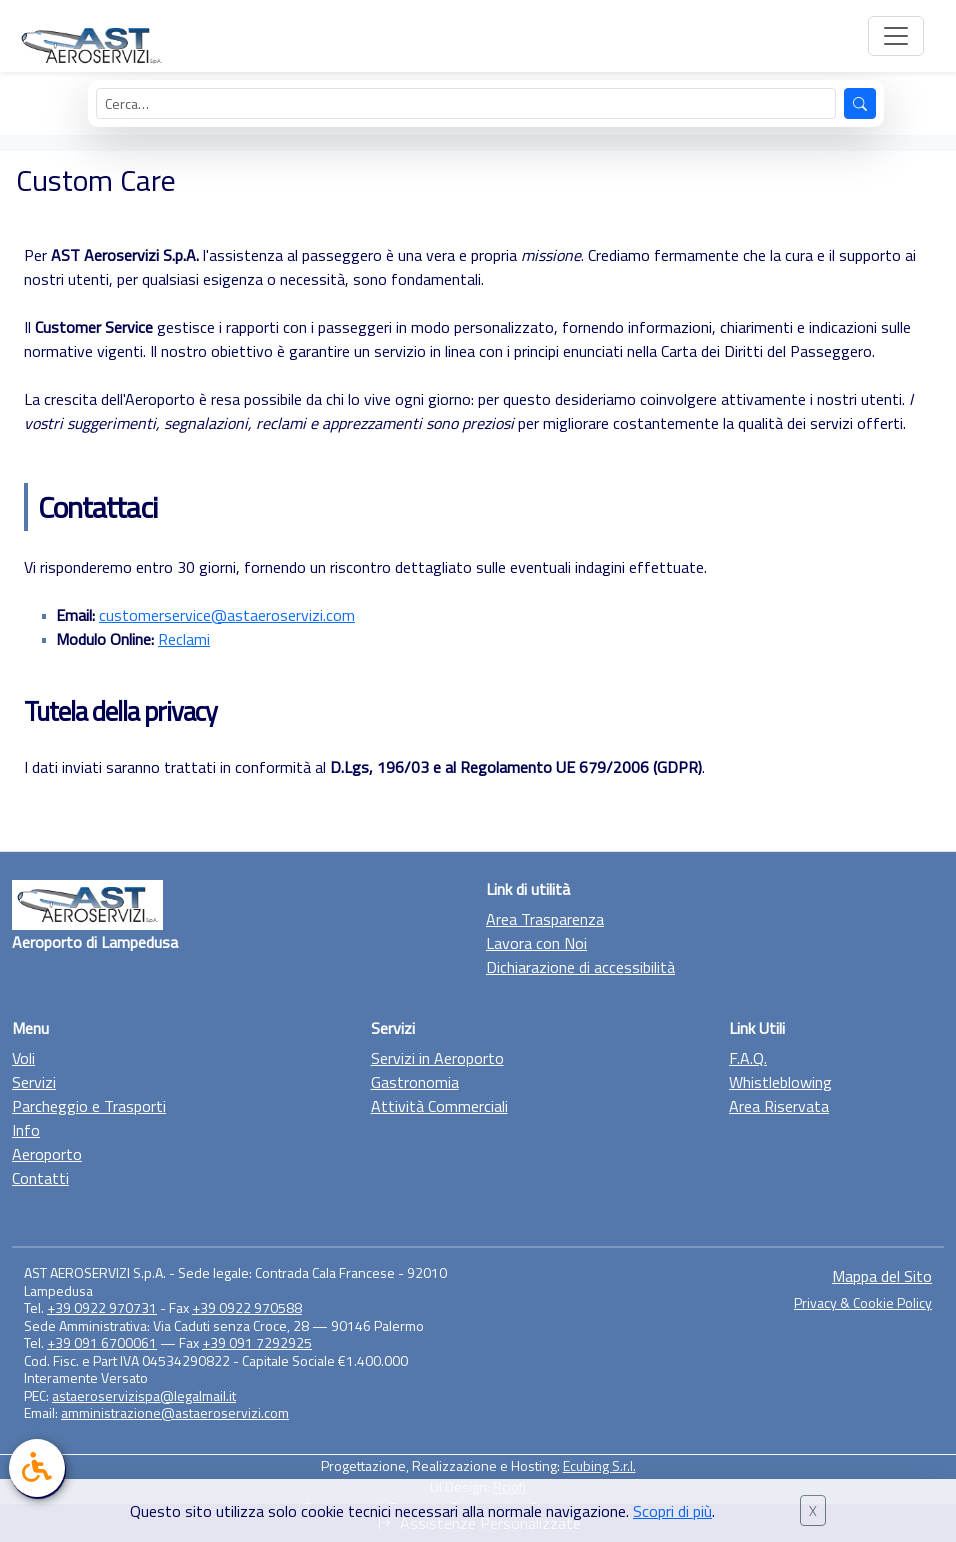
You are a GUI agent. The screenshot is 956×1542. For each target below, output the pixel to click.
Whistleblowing (780, 1082)
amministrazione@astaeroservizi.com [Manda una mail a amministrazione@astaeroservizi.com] (175, 1412)
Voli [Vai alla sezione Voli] (23, 1058)
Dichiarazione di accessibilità (580, 967)
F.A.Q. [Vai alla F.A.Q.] (748, 1058)
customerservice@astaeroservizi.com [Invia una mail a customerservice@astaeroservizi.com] (227, 615)
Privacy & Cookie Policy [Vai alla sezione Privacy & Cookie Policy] (863, 1302)
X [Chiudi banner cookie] (813, 1510)
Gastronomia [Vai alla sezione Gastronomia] (415, 1082)
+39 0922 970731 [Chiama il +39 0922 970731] (102, 1307)
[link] (37, 1468)
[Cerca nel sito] (466, 103)
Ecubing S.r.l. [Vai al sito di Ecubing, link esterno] (599, 1465)
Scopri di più (672, 1511)
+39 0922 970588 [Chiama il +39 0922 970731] (247, 1307)
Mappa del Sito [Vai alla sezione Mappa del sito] (882, 1276)
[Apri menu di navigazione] (896, 36)
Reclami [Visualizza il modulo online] (184, 639)
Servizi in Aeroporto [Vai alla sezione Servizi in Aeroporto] (437, 1058)
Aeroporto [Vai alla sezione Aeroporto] (47, 1154)
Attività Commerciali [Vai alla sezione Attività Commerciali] (439, 1106)
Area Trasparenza (545, 919)
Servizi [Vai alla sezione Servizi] (34, 1082)
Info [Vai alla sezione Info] (26, 1130)
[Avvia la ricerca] (860, 103)
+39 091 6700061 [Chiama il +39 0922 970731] (102, 1342)
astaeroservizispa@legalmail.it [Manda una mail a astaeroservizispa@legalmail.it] (144, 1395)
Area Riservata (779, 1106)
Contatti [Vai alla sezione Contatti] (40, 1178)
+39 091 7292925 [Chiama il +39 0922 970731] (257, 1342)
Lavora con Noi (536, 943)
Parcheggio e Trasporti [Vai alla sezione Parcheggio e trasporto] (89, 1106)
